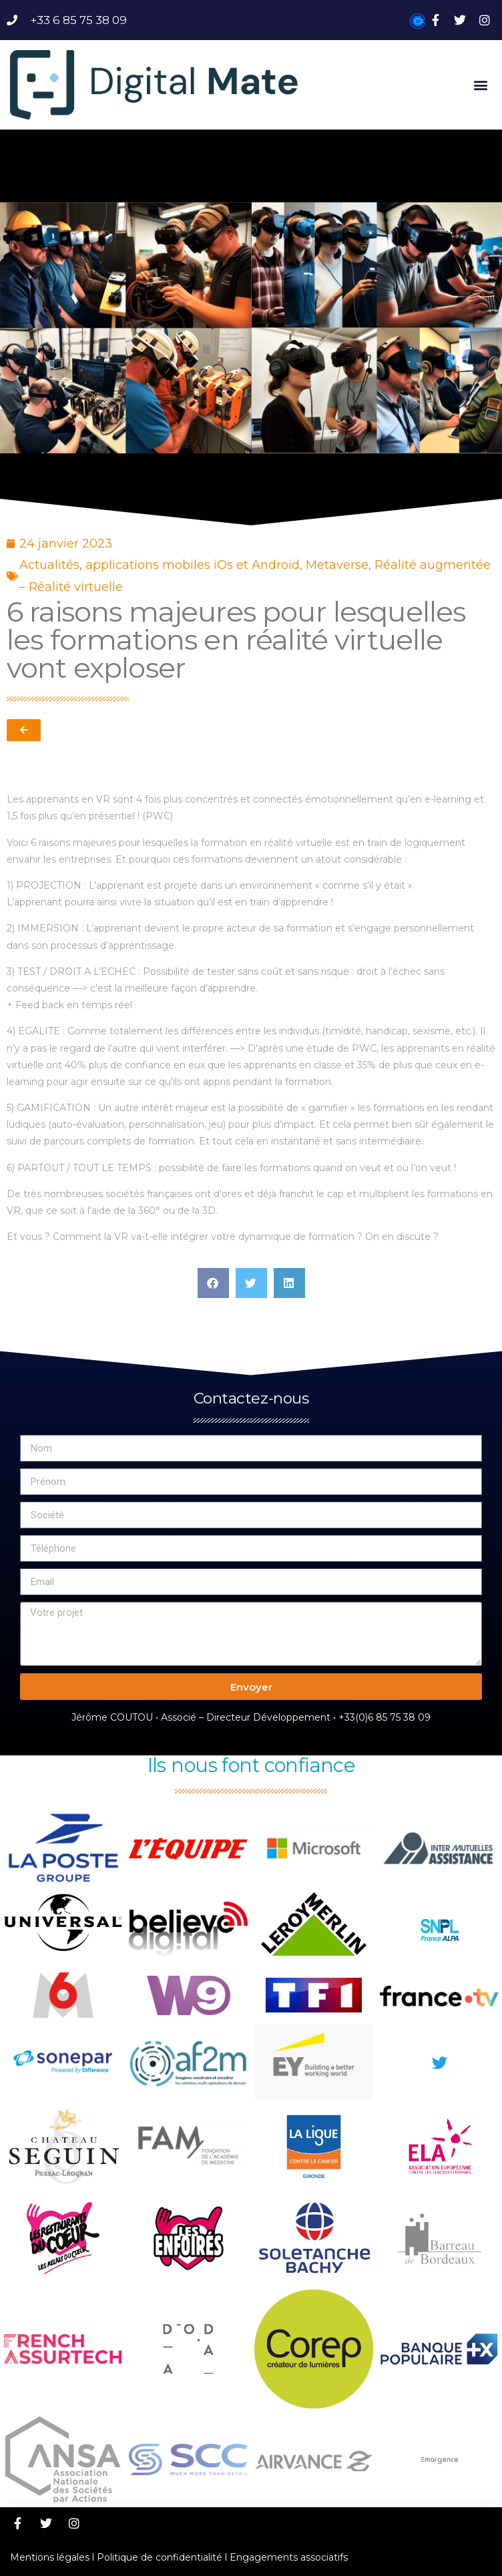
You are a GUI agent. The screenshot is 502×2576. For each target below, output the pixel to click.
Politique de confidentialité (159, 2557)
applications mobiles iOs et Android (192, 565)
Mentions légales (49, 2557)
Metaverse (337, 565)
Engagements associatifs (289, 2557)
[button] (481, 84)
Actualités (49, 565)
